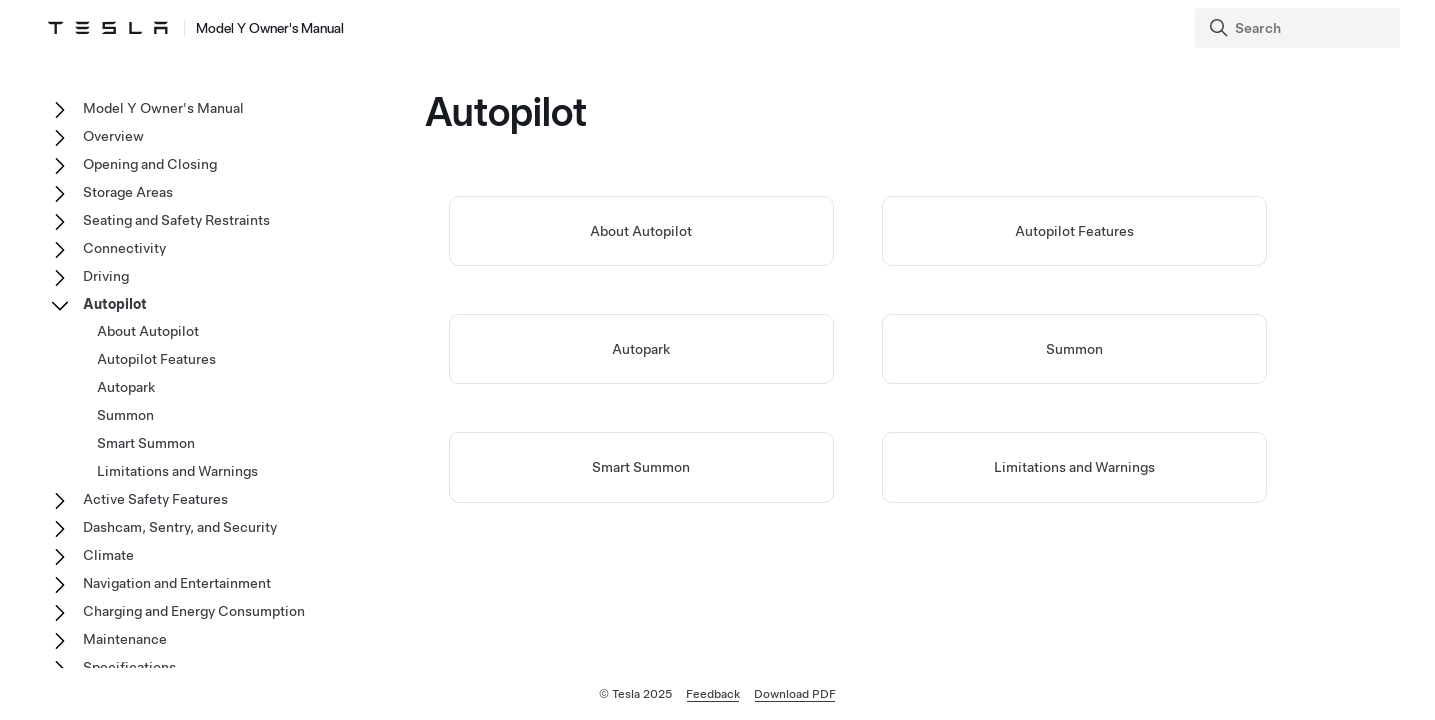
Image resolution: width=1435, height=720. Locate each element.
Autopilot (115, 304)
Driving (106, 276)
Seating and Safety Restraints (176, 220)
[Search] (1299, 28)
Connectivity (124, 248)
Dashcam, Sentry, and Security (180, 527)
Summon (1074, 349)
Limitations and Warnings (1074, 467)
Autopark (641, 349)
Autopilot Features (1074, 231)
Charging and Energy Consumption (194, 611)
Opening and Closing (150, 164)
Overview (113, 136)
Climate (108, 555)
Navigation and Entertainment (177, 583)
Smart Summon (641, 467)
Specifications (129, 667)
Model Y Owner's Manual (163, 108)
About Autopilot (641, 231)
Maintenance (125, 639)
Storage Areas (128, 192)
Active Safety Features (155, 499)
